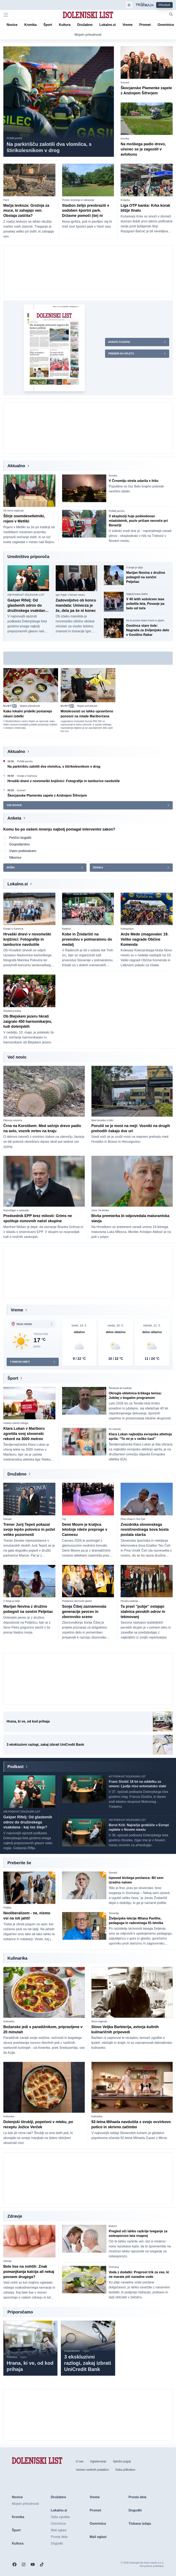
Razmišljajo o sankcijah (16, 1210)
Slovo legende (99, 2021)
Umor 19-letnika (100, 1210)
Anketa (14, 818)
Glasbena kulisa (12, 1011)
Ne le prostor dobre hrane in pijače (145, 620)
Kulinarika (8, 2021)
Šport (12, 1378)
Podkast (15, 1767)
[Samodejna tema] (129, 5)
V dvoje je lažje (134, 567)
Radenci (66, 928)
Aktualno (16, 466)
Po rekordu (115, 1429)
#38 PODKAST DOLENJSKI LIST (25, 594)
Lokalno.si (17, 884)
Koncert (125, 82)
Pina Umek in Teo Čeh (133, 1519)
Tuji (64, 1519)
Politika (7, 1907)
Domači (7, 1519)
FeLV (6, 200)
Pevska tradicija (129, 1601)
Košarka (125, 200)
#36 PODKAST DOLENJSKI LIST (127, 1820)
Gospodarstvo (72, 2350)
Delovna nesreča (12, 1120)
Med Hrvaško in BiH (102, 1120)
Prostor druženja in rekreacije (78, 200)
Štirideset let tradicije (120, 1388)
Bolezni (113, 2226)
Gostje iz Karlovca (27, 775)
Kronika (125, 138)
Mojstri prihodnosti (30, 706)
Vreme (17, 1310)
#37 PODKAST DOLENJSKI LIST (127, 1776)
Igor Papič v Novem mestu (70, 594)
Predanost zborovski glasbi (77, 1601)
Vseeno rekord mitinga (15, 1423)
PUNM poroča (14, 138)
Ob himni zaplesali (13, 510)
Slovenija (114, 1913)
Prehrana (114, 2267)
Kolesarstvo (127, 928)
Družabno (16, 1474)
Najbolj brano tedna (137, 594)
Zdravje (7, 2261)
